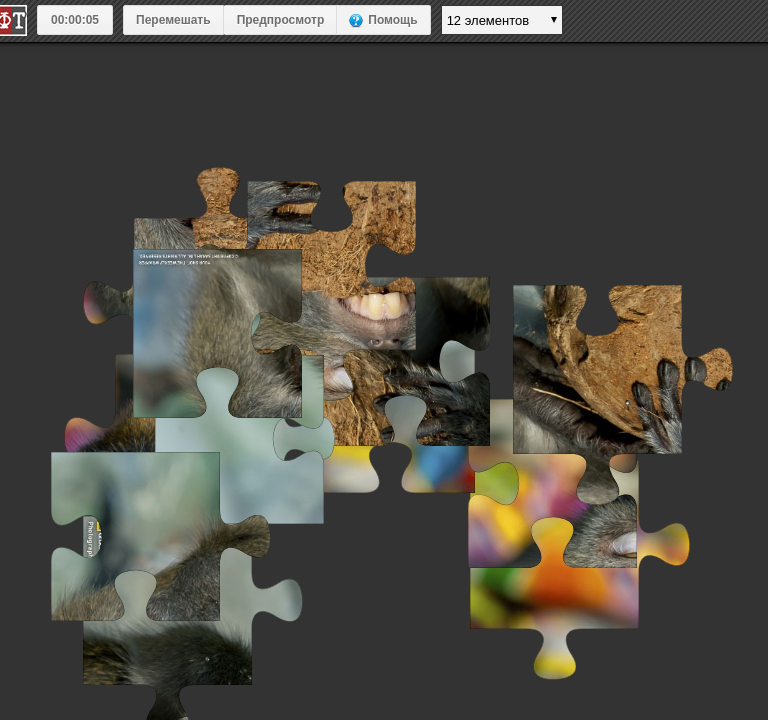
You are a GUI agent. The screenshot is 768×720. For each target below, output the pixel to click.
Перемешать (173, 20)
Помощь (392, 20)
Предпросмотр (281, 20)
